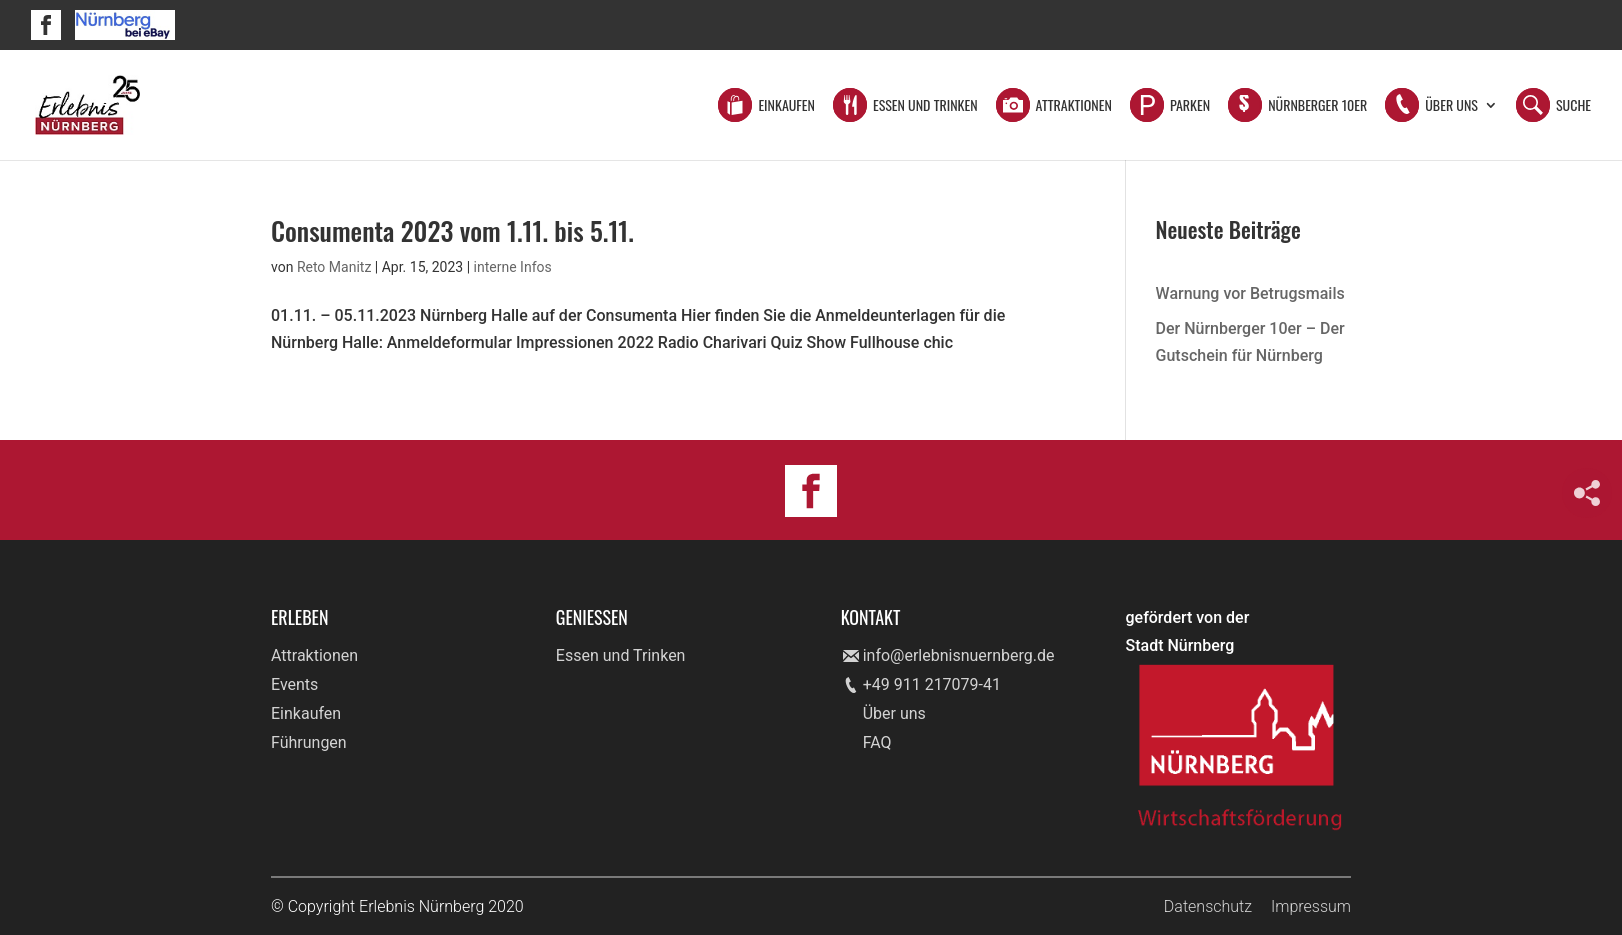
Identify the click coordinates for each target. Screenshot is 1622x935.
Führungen (309, 742)
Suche (1573, 106)
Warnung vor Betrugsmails (1250, 293)
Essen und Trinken (925, 106)
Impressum (1311, 906)
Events (294, 684)
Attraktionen (1074, 106)
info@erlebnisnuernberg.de (959, 655)
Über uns (894, 713)
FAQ (877, 742)
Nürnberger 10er (1317, 106)
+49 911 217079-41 (932, 684)
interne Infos (513, 267)
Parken (1190, 106)
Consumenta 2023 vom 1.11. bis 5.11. (452, 230)
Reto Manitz (334, 267)
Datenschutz (1208, 906)
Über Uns (1451, 106)
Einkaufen (786, 106)
